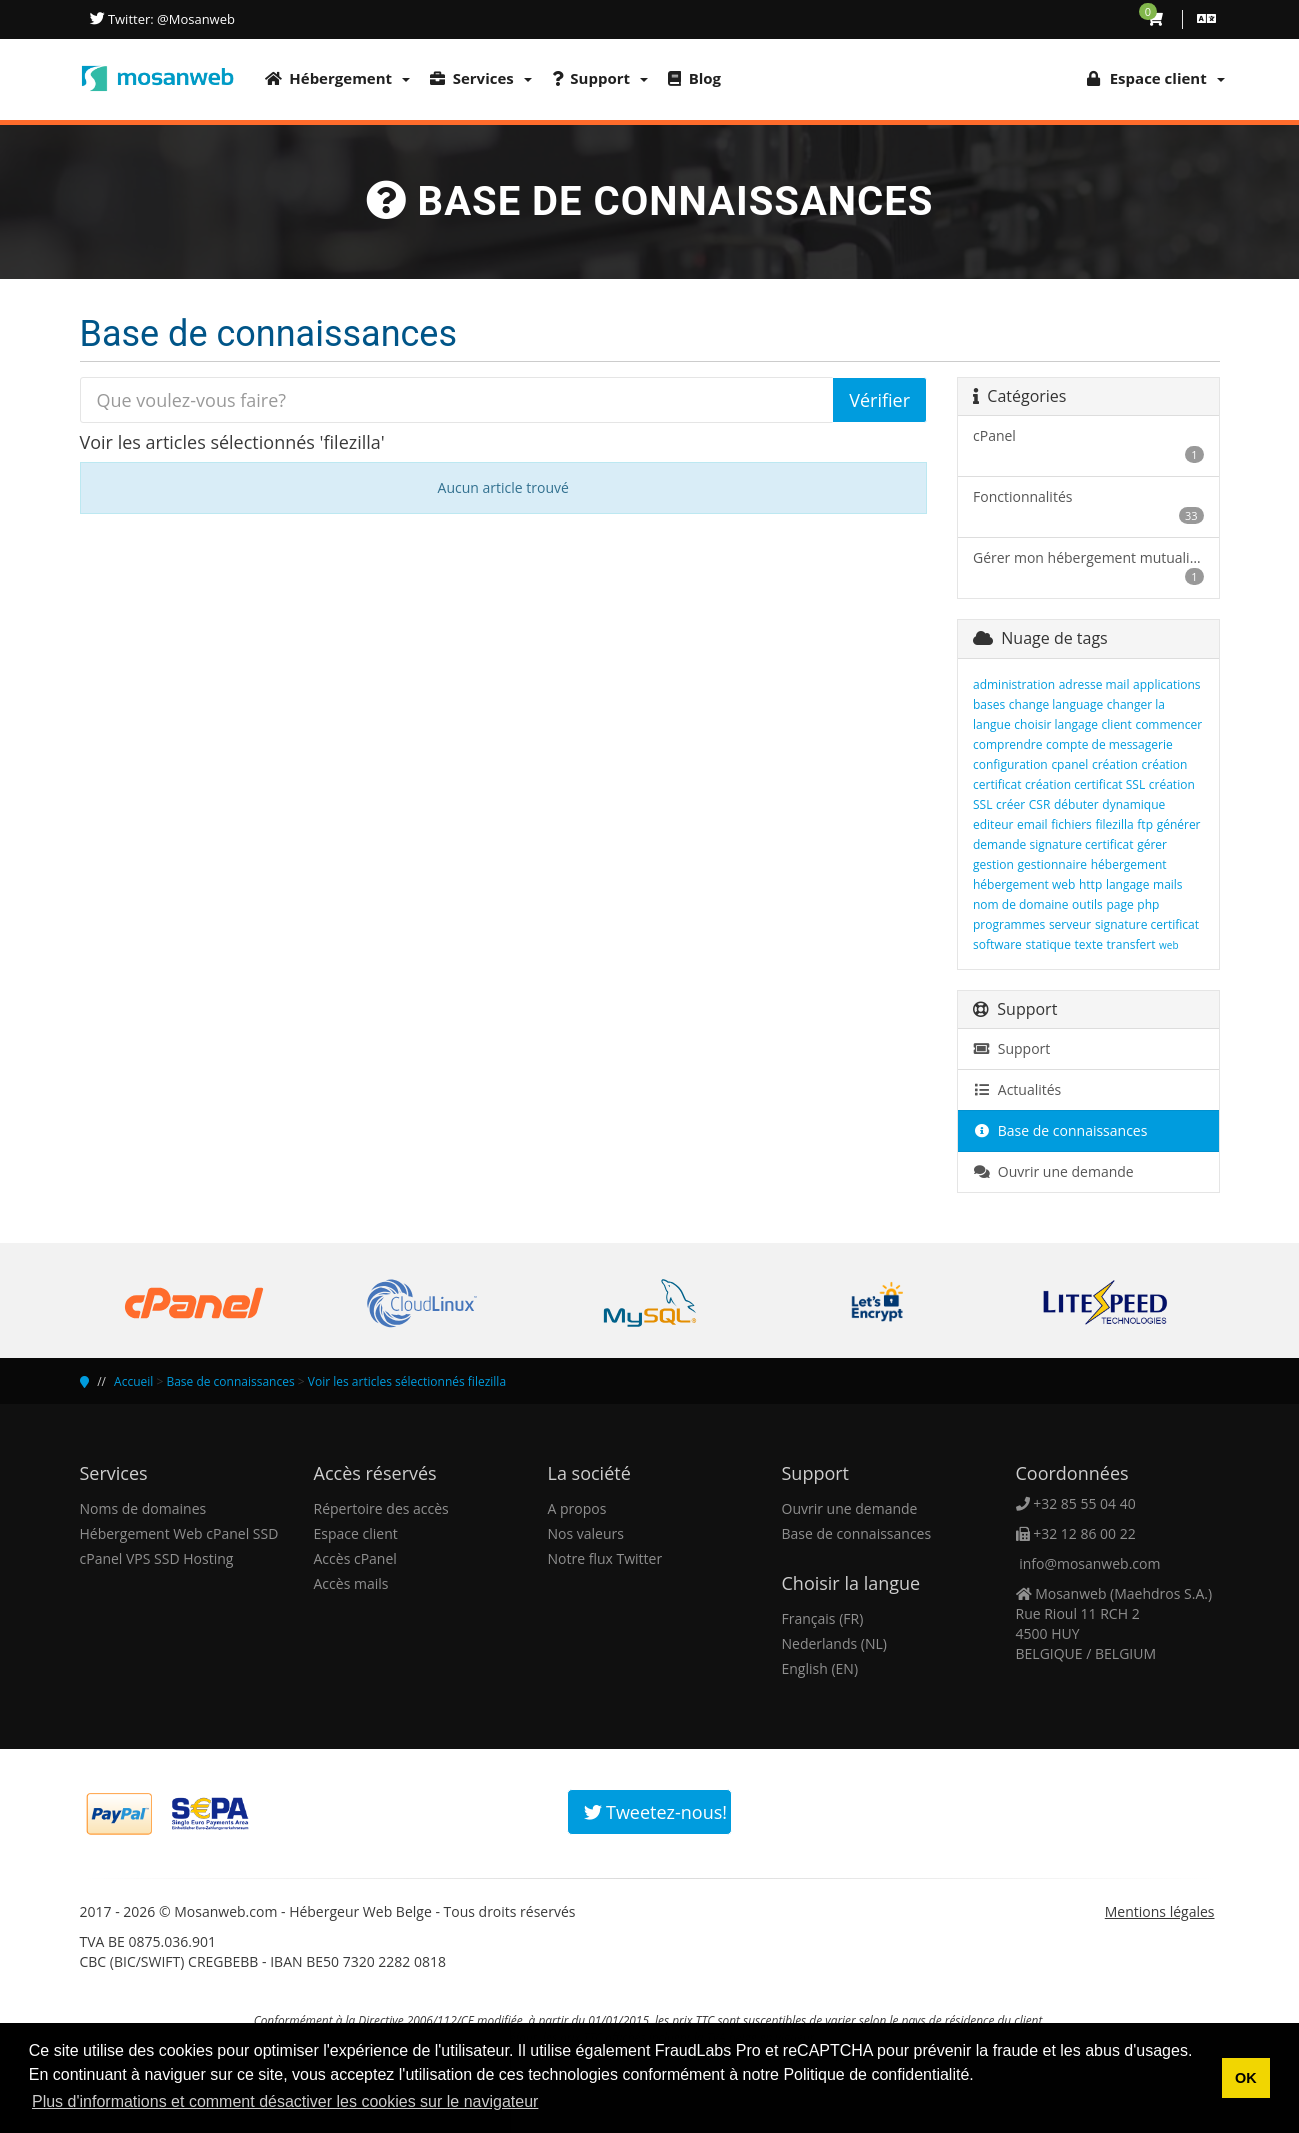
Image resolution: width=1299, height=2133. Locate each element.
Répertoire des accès (381, 1508)
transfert (1131, 944)
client (1117, 724)
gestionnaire (1053, 864)
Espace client (356, 1533)
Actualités (1017, 1089)
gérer (1152, 844)
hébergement (1129, 864)
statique (1048, 944)
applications (1166, 684)
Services (481, 78)
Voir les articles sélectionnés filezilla (407, 1381)
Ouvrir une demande (1053, 1171)
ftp (1145, 824)
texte (1089, 944)
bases (989, 704)
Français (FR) (823, 1618)
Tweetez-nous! (655, 1812)
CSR (1040, 804)
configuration (1010, 764)
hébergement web (1024, 884)
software (997, 944)
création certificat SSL (1085, 784)
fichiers (1071, 824)
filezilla (1114, 824)
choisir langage (1056, 724)
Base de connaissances (1060, 1130)
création (1115, 764)
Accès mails (351, 1583)
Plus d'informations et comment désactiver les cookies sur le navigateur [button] (285, 2101)
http (1090, 884)
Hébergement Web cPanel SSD (179, 1533)
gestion (993, 864)
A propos (577, 1508)
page (1119, 904)
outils (1087, 904)
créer (1010, 804)
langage (1128, 884)
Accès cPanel (355, 1558)
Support (600, 78)
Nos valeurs (586, 1533)
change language (1056, 704)
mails (1168, 884)
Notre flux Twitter (605, 1558)
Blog (694, 78)
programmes (1009, 924)
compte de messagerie (1109, 744)
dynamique (1133, 804)
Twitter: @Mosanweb (170, 19)
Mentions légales (1160, 1911)
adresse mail (1094, 684)
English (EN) (820, 1668)
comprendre (1007, 744)
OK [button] (1246, 2078)
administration (1014, 684)
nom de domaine (1020, 904)
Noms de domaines (143, 1508)
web (1168, 945)
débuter (1076, 804)
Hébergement (337, 78)
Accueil (133, 1381)
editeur (993, 824)
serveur (1070, 924)
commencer (1168, 724)
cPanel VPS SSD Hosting (157, 1558)
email (1032, 824)
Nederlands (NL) (834, 1643)
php (1148, 904)
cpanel (1069, 764)
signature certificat (1147, 924)
